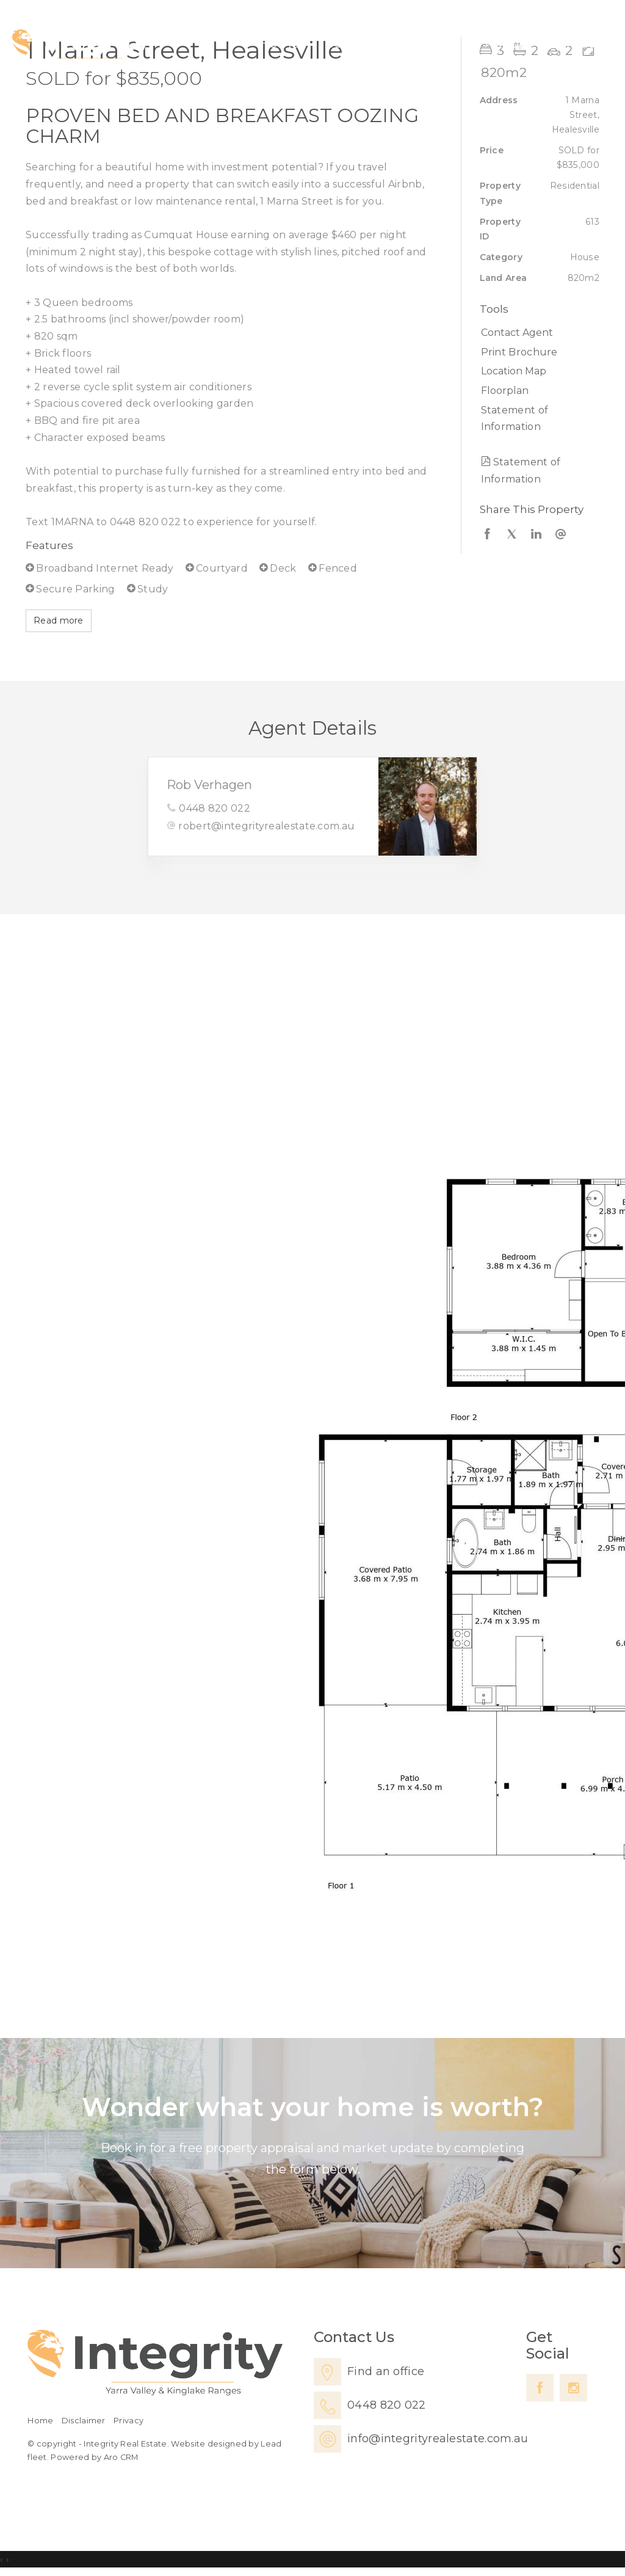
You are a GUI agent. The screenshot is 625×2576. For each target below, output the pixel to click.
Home (279, 43)
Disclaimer (84, 2420)
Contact (575, 43)
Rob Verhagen (209, 784)
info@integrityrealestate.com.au (437, 2438)
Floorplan (505, 390)
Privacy (128, 2420)
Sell (386, 43)
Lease (441, 43)
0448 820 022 (214, 808)
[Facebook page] (540, 2387)
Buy (337, 43)
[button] (537, 352)
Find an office (385, 2371)
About (505, 43)
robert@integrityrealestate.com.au (266, 826)
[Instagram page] (573, 2387)
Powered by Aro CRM (94, 2457)
